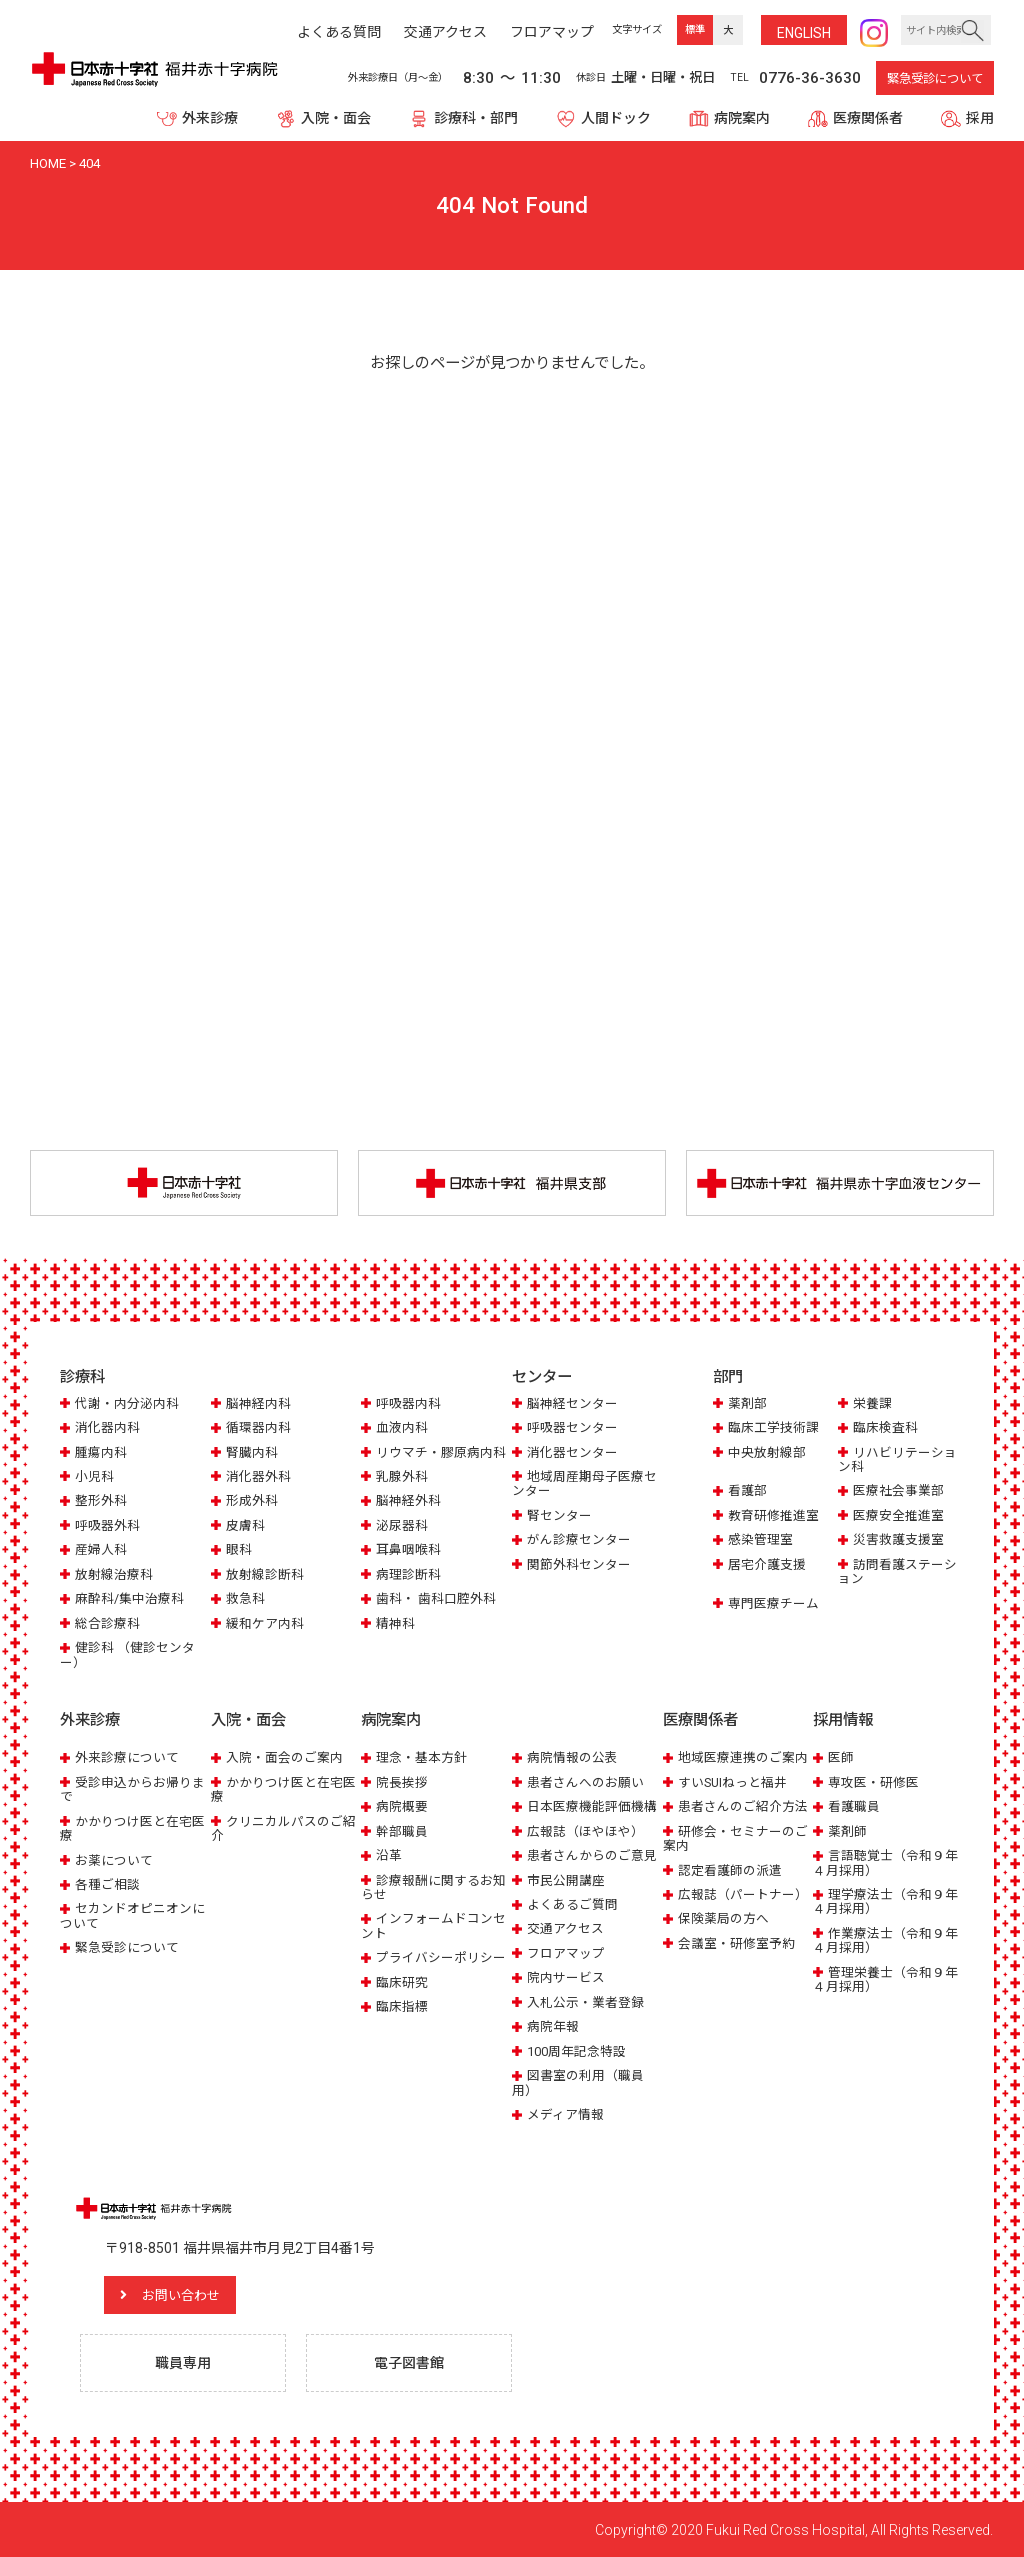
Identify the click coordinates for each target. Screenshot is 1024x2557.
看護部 (747, 1491)
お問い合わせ (185, 2294)
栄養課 (872, 1403)
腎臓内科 (252, 1452)
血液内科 (402, 1427)
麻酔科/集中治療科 (129, 1598)
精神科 (395, 1623)
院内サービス (566, 1977)
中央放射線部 (767, 1452)
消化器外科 (258, 1476)
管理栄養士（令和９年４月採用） (885, 1978)
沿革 (389, 1854)
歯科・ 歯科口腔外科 (436, 1598)
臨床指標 (402, 2006)
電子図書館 (409, 2362)
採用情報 (843, 1720)
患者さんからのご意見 (592, 1854)
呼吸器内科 (408, 1403)
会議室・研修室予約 (736, 1942)
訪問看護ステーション (897, 1571)
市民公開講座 (566, 1879)
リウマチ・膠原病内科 (441, 1452)
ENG (804, 33)
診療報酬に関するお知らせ (433, 1886)
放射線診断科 (265, 1574)
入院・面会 (336, 118)
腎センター (559, 1515)
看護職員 (854, 1805)
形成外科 (252, 1501)
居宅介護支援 (767, 1564)
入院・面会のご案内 (284, 1756)
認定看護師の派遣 (730, 1869)
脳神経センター (572, 1403)
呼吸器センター (572, 1427)
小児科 (94, 1476)
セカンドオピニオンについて (132, 1915)
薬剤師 (847, 1830)
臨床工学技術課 (773, 1427)
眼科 (239, 1550)
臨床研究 (402, 1981)
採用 (980, 118)
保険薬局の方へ (723, 1918)
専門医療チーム (773, 1603)
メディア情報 (565, 2113)
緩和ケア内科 (265, 1623)
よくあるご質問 (572, 1903)
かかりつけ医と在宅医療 (132, 1827)
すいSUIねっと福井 (732, 1781)
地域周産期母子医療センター (584, 1483)
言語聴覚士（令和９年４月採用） (885, 1861)
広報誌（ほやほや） (585, 1830)
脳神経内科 (258, 1403)
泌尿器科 (402, 1525)
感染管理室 (760, 1540)
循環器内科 (258, 1427)
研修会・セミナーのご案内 (735, 1837)
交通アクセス (565, 1928)
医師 (841, 1756)
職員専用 (183, 2362)
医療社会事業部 (898, 1491)
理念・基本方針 (421, 1756)
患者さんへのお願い (585, 1781)
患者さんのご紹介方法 (743, 1805)
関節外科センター (579, 1564)
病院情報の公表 (572, 1756)
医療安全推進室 (898, 1515)
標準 (695, 29)
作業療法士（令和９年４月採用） (885, 1939)
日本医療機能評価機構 (592, 1805)
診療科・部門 (476, 118)
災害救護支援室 (898, 1540)
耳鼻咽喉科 (408, 1550)
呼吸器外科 (107, 1525)
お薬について (114, 1859)
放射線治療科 (114, 1574)
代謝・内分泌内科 (127, 1403)
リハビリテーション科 (897, 1459)
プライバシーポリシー (441, 1957)
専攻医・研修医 (873, 1781)
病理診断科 (408, 1574)
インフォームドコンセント (433, 1925)
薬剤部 (747, 1403)
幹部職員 (402, 1830)
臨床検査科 (885, 1427)
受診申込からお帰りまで (132, 1788)
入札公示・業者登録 (585, 2001)
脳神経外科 (408, 1501)
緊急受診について (935, 79)
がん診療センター (579, 1540)
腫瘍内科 (101, 1452)
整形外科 (101, 1501)
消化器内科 (107, 1427)
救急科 (245, 1598)
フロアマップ (566, 1952)
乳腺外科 (402, 1476)
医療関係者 (868, 118)
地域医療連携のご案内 (743, 1756)
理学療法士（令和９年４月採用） (885, 1900)
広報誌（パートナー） (743, 1893)
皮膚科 (245, 1525)
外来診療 (210, 118)
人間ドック (616, 118)
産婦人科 (101, 1550)
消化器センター (572, 1452)
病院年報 (553, 2026)
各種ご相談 (107, 1883)
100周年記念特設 (576, 2050)
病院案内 (742, 118)
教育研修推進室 (773, 1515)
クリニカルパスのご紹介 (283, 1827)
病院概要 (402, 1805)
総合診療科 (107, 1623)
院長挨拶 (402, 1781)
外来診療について (127, 1756)
